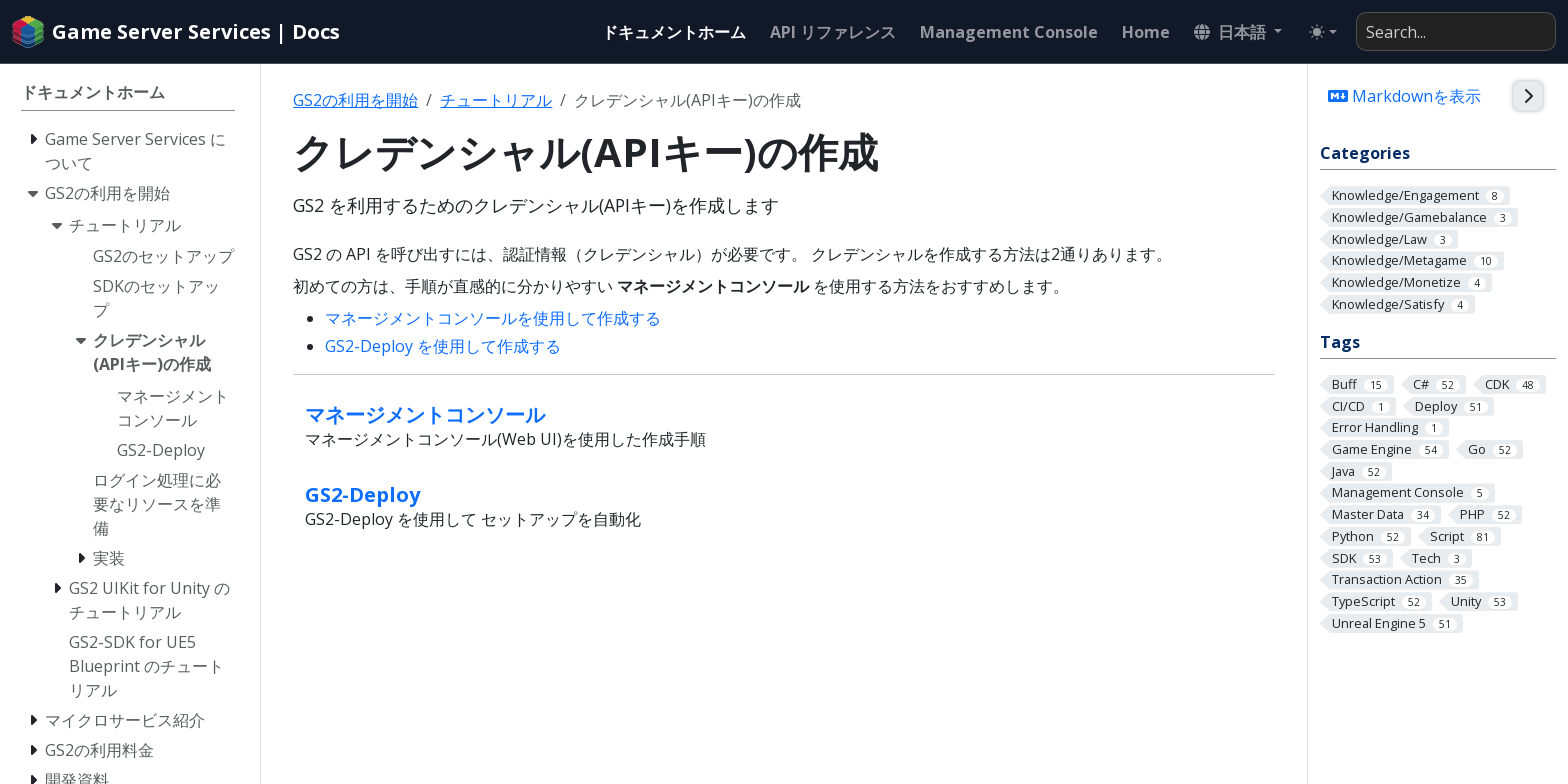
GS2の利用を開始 (355, 100)
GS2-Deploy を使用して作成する (443, 346)
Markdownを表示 (1404, 96)
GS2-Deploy (362, 494)
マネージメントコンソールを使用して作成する (493, 318)
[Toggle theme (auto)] (1323, 32)
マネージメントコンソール (425, 414)
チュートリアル (496, 100)
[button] (1238, 32)
